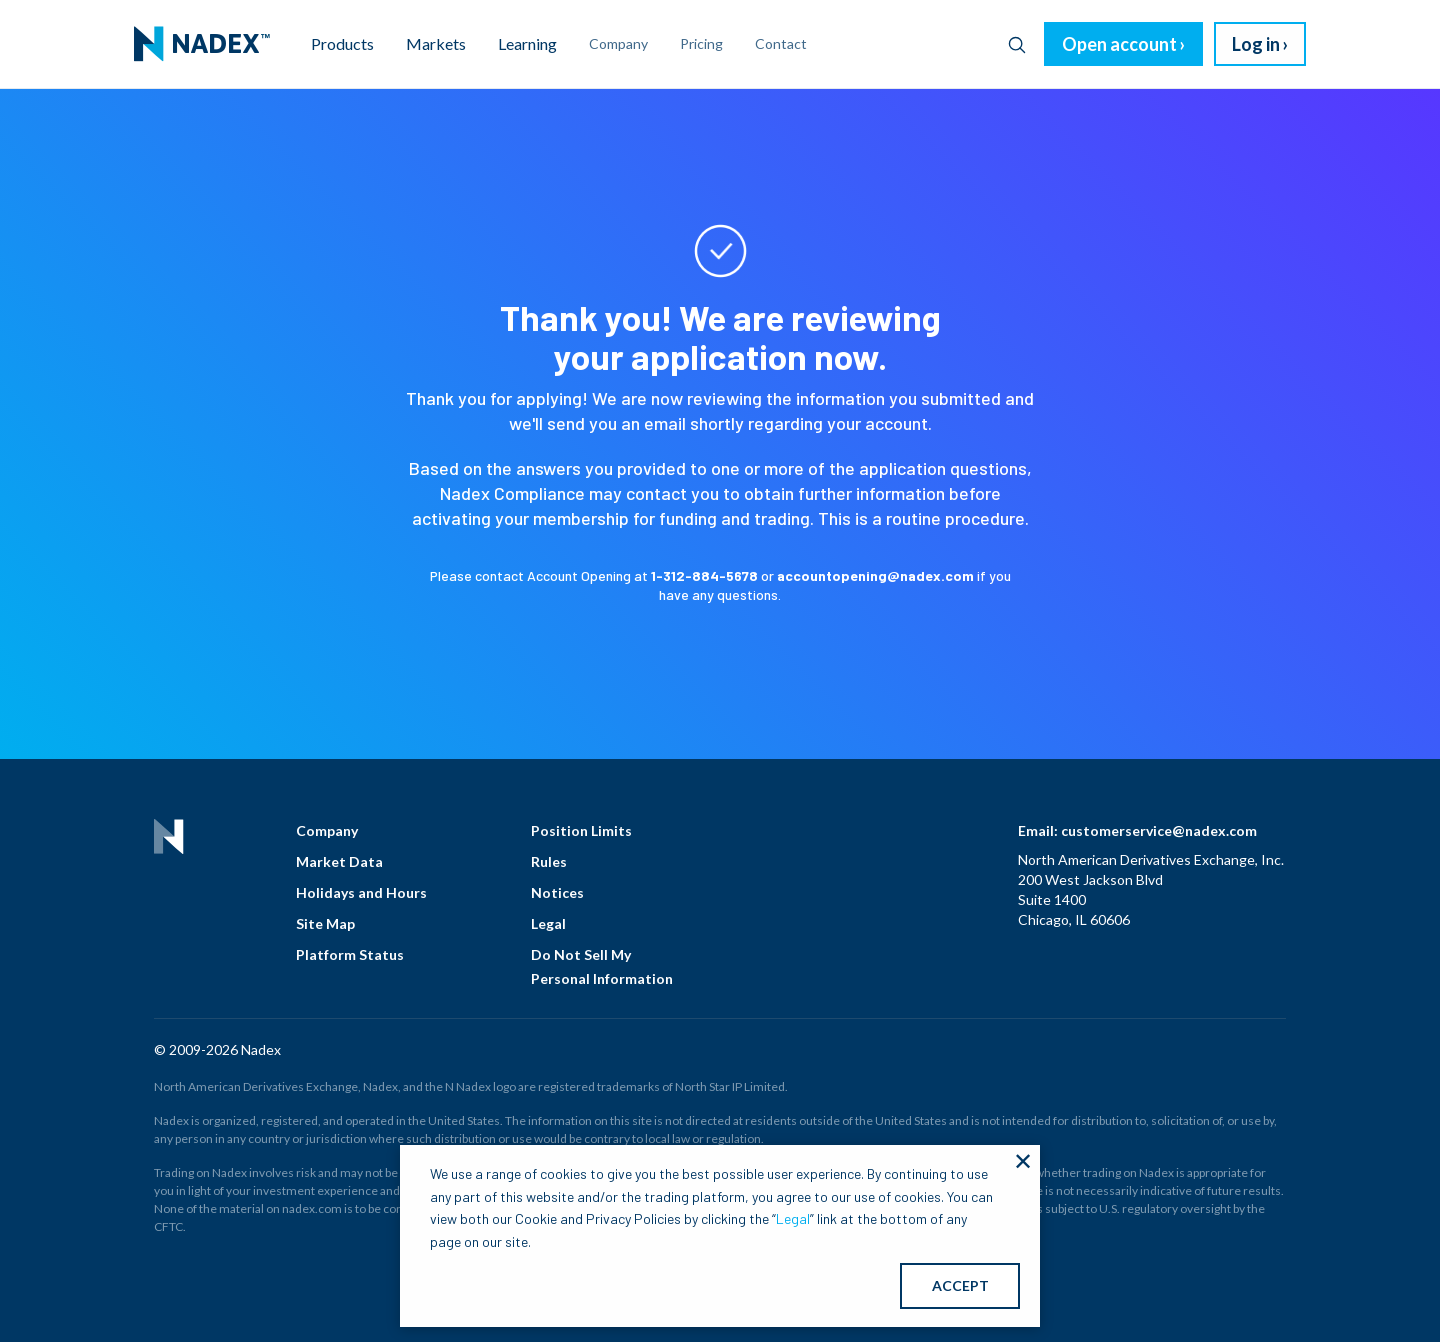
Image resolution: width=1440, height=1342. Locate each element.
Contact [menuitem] (781, 43)
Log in (1256, 44)
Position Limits (581, 830)
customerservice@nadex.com (1159, 830)
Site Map (325, 923)
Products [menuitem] (342, 43)
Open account (1119, 44)
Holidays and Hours (361, 892)
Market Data (339, 861)
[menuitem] (202, 44)
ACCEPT (960, 1285)
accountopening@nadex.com (875, 575)
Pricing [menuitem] (701, 43)
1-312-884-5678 (704, 575)
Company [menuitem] (618, 43)
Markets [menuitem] (436, 43)
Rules (549, 861)
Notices (557, 892)
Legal (548, 923)
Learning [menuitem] (527, 43)
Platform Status (350, 954)
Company (327, 830)
